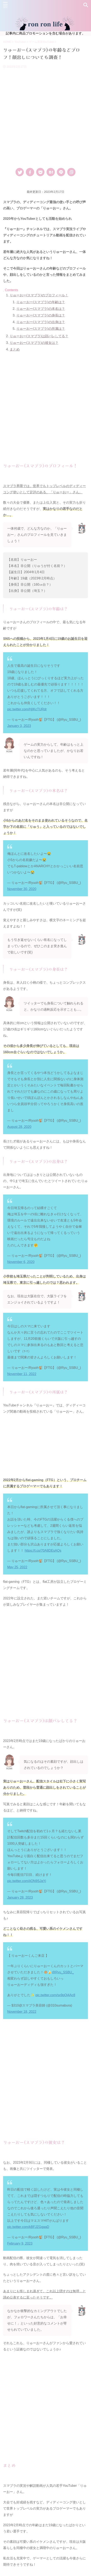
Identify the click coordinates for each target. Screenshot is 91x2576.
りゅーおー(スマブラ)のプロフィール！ (39, 295)
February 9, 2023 (19, 2243)
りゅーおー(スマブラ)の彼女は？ (34, 342)
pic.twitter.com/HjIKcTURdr (27, 709)
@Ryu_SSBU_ (63, 1972)
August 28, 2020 (19, 1127)
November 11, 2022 (21, 1374)
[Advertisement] (45, 116)
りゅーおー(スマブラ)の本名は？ (40, 308)
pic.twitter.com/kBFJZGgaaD (28, 2227)
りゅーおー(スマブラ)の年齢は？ (40, 302)
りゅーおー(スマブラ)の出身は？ (40, 322)
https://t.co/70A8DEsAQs (43, 1550)
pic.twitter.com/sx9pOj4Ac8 (55, 1995)
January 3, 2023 (19, 726)
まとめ (15, 349)
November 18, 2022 (21, 2011)
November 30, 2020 (21, 889)
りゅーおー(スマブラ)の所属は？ (40, 328)
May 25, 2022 (17, 1567)
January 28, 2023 (20, 1897)
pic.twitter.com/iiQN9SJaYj (26, 1881)
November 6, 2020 (21, 1262)
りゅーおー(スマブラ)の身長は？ (40, 315)
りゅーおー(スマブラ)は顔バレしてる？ (39, 336)
